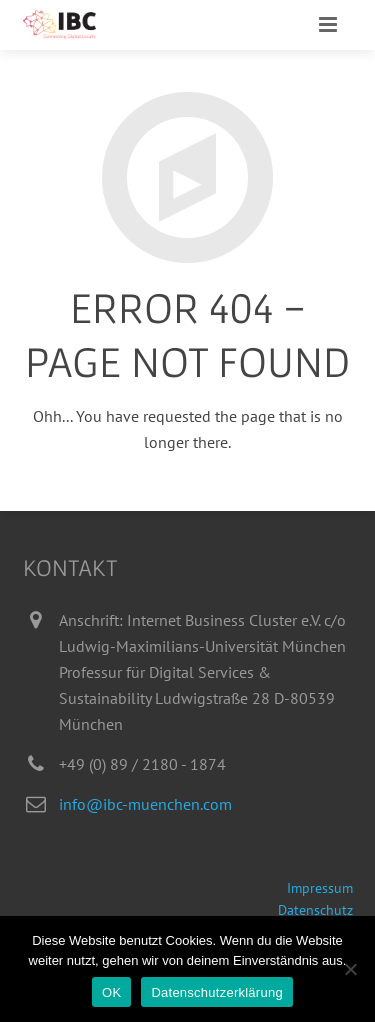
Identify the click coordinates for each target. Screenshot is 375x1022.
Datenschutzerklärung (216, 992)
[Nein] (350, 969)
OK (111, 992)
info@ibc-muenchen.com (145, 804)
